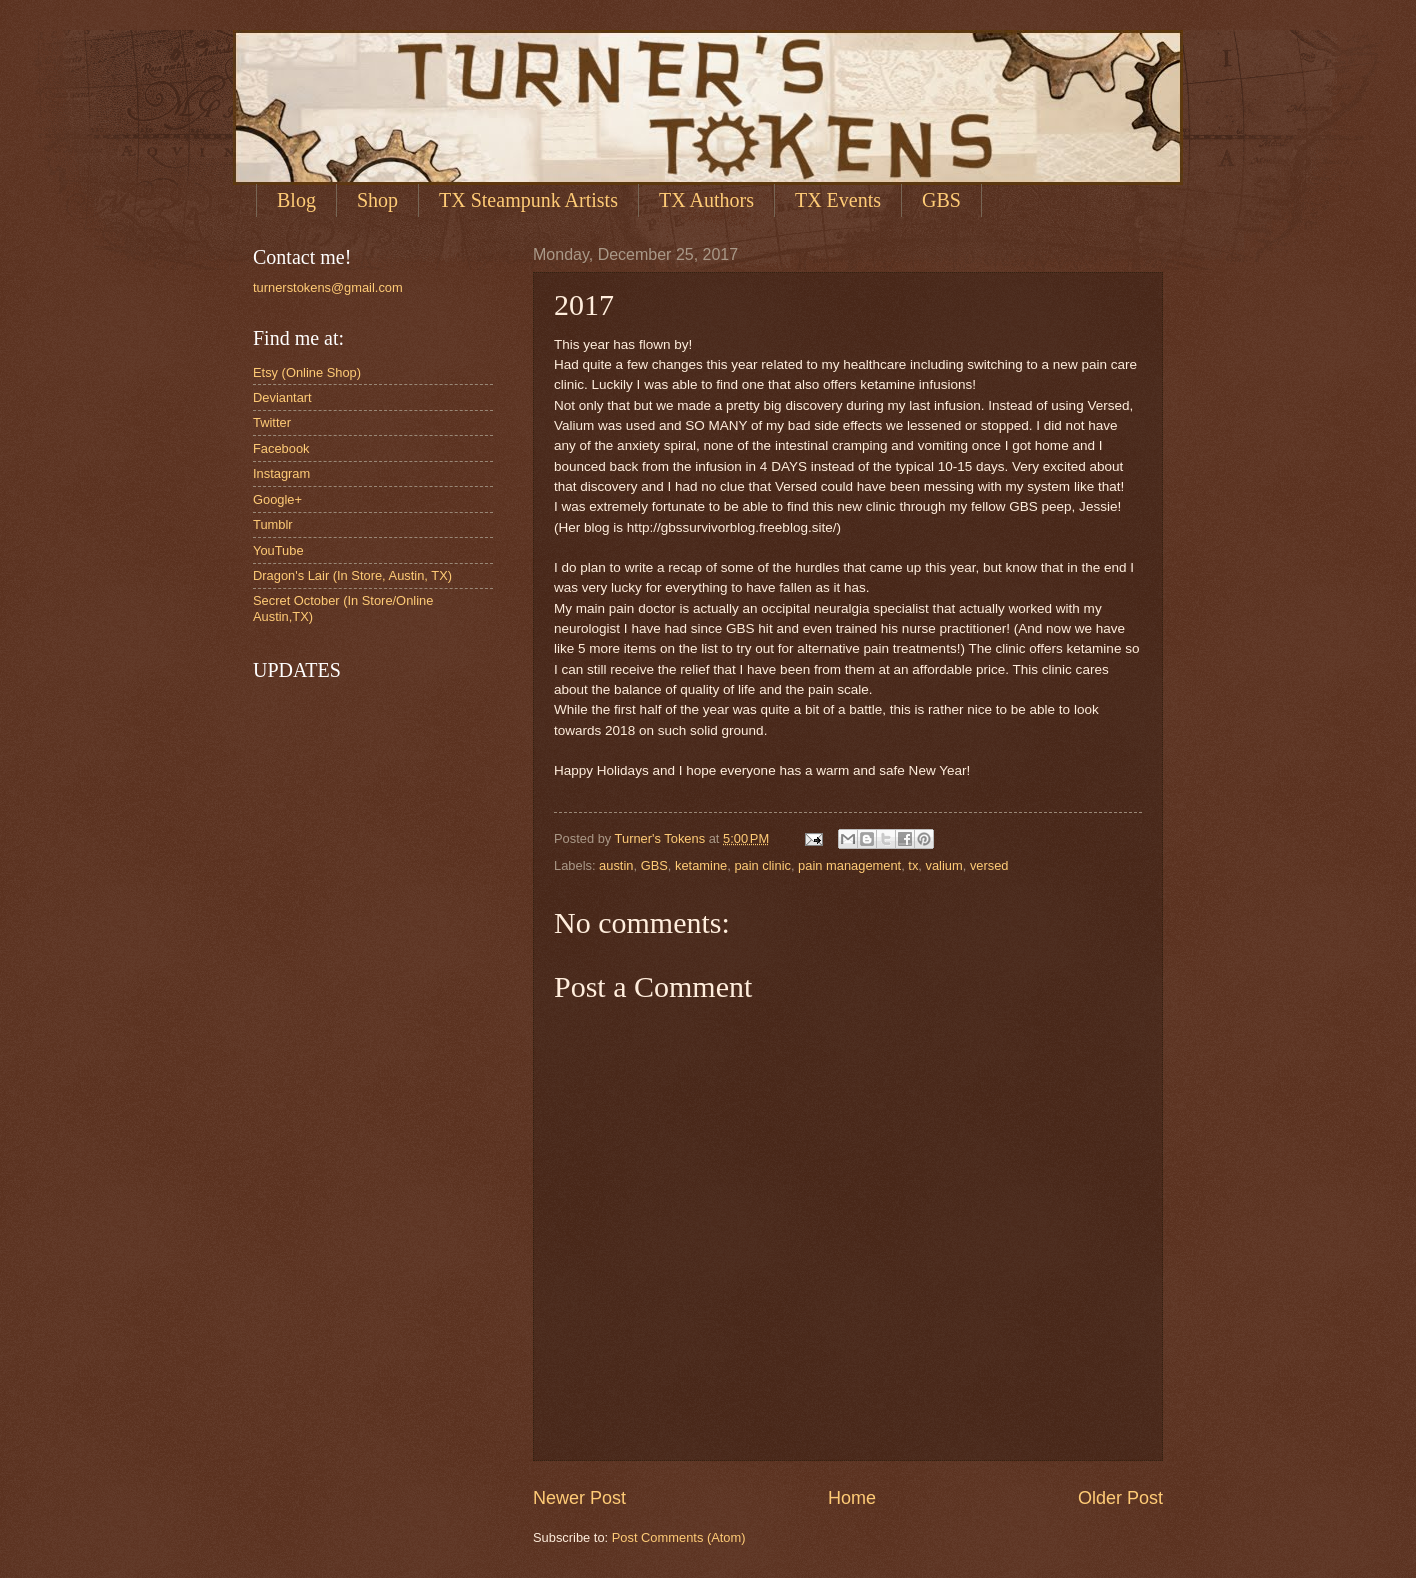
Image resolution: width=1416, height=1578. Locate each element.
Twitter (272, 422)
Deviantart (282, 397)
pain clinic (762, 865)
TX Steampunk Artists (528, 200)
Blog (296, 200)
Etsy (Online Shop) (307, 372)
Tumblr (273, 524)
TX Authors (706, 200)
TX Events (838, 200)
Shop (377, 200)
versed (989, 865)
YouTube (278, 550)
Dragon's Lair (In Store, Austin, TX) (352, 575)
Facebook (281, 448)
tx (913, 865)
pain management (849, 865)
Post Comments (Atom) (679, 1537)
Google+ (277, 499)
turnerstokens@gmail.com (328, 287)
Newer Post (579, 1498)
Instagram (281, 473)
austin (616, 865)
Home (852, 1498)
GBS (941, 200)
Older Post (1120, 1498)
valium (944, 865)
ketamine (701, 865)
